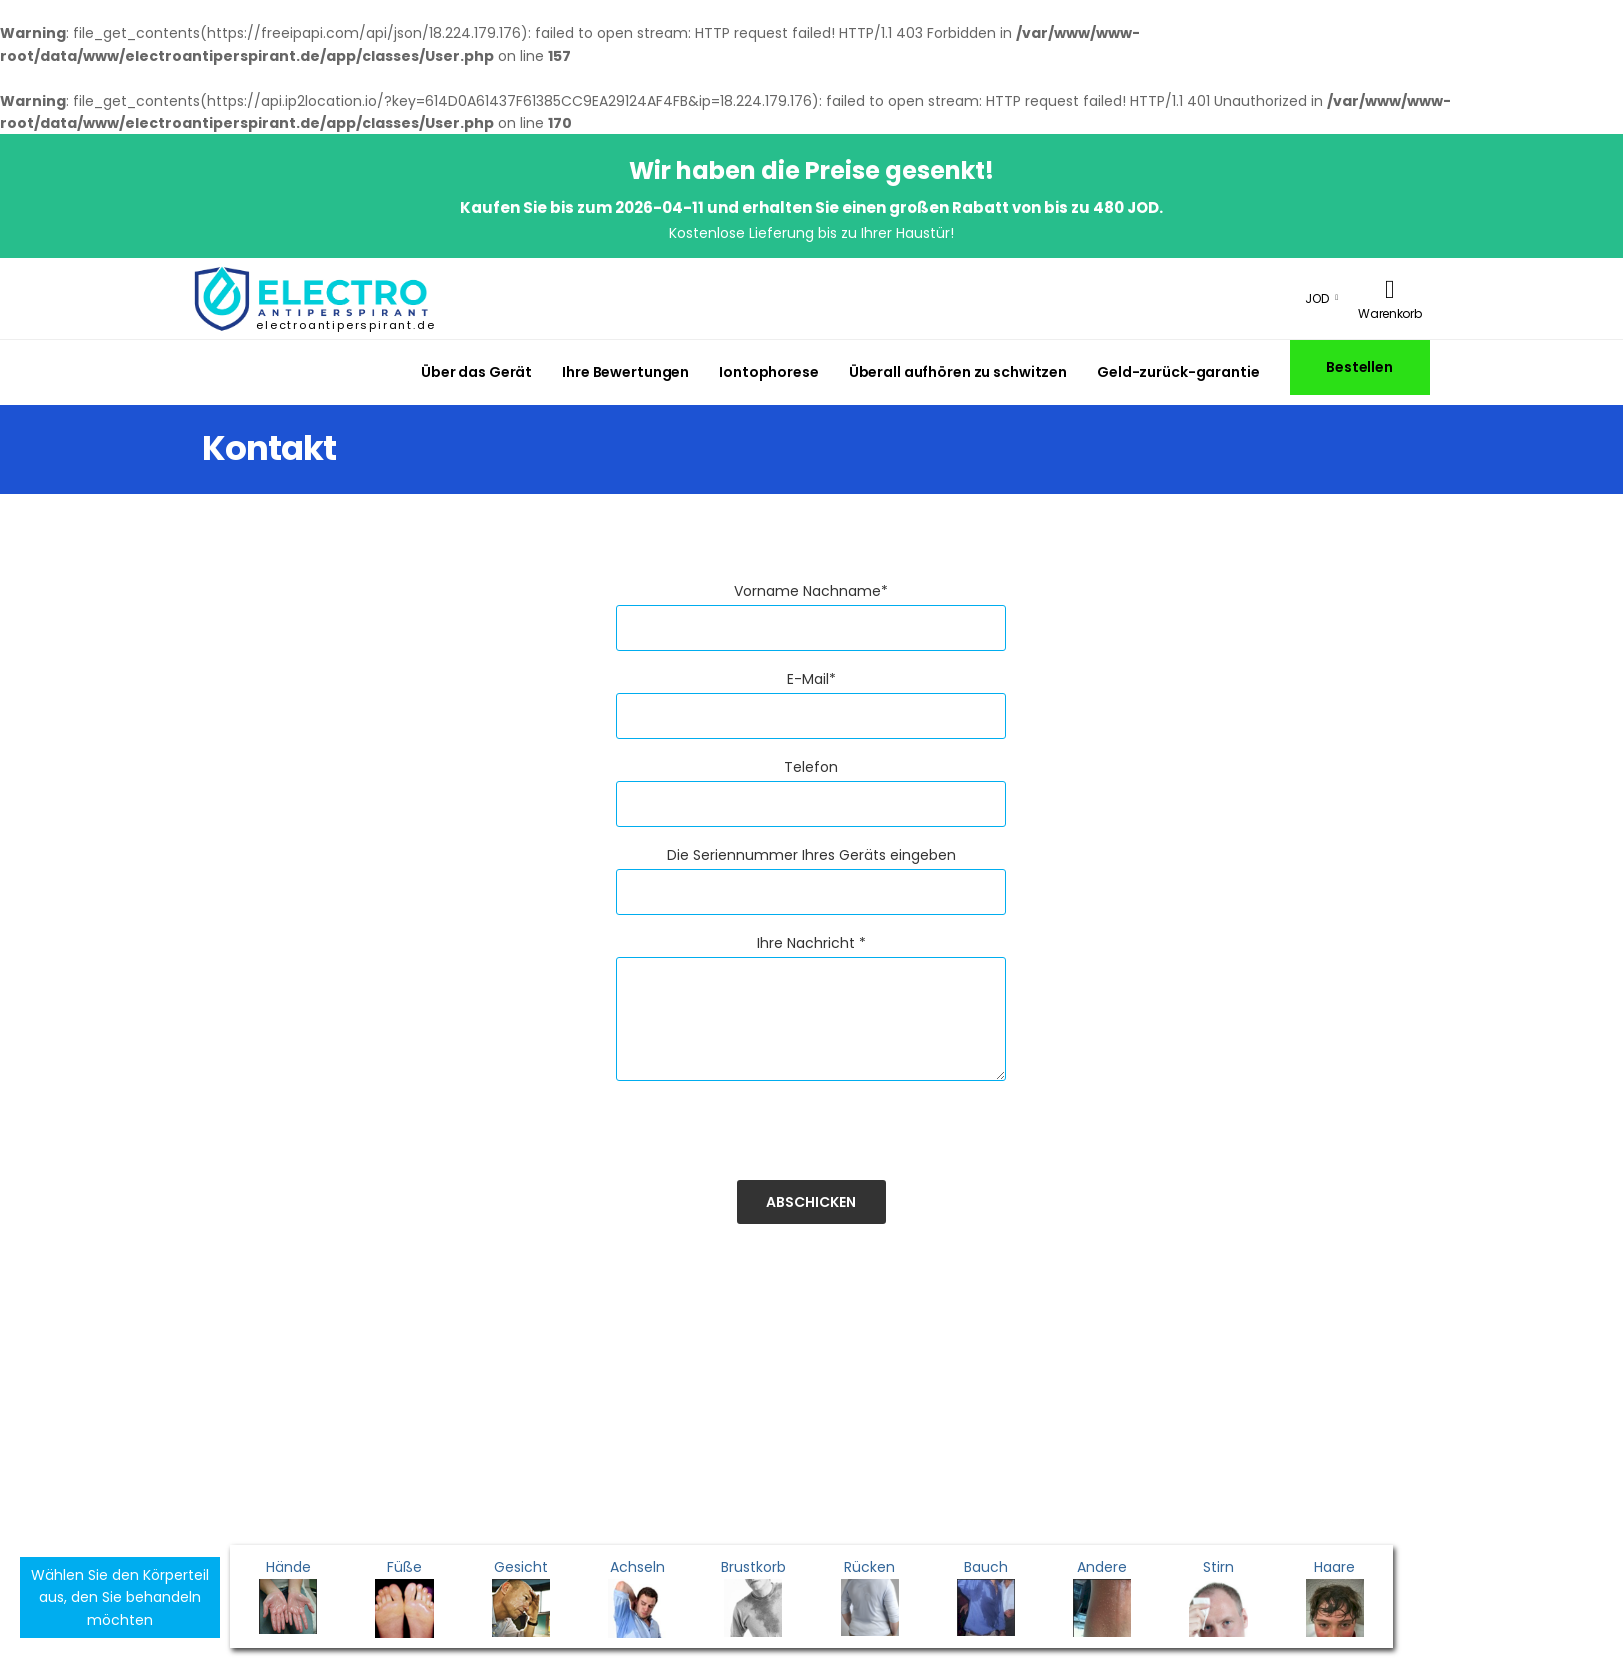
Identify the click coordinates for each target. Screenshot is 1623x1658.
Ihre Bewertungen (625, 372)
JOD (1317, 298)
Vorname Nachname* (811, 591)
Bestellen (1359, 367)
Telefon (811, 767)
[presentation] (768, 1141)
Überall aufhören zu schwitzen (958, 372)
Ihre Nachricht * (811, 943)
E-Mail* (811, 679)
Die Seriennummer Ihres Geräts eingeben (811, 855)
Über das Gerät (476, 372)
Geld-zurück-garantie (1178, 372)
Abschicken (811, 1202)
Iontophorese (769, 372)
